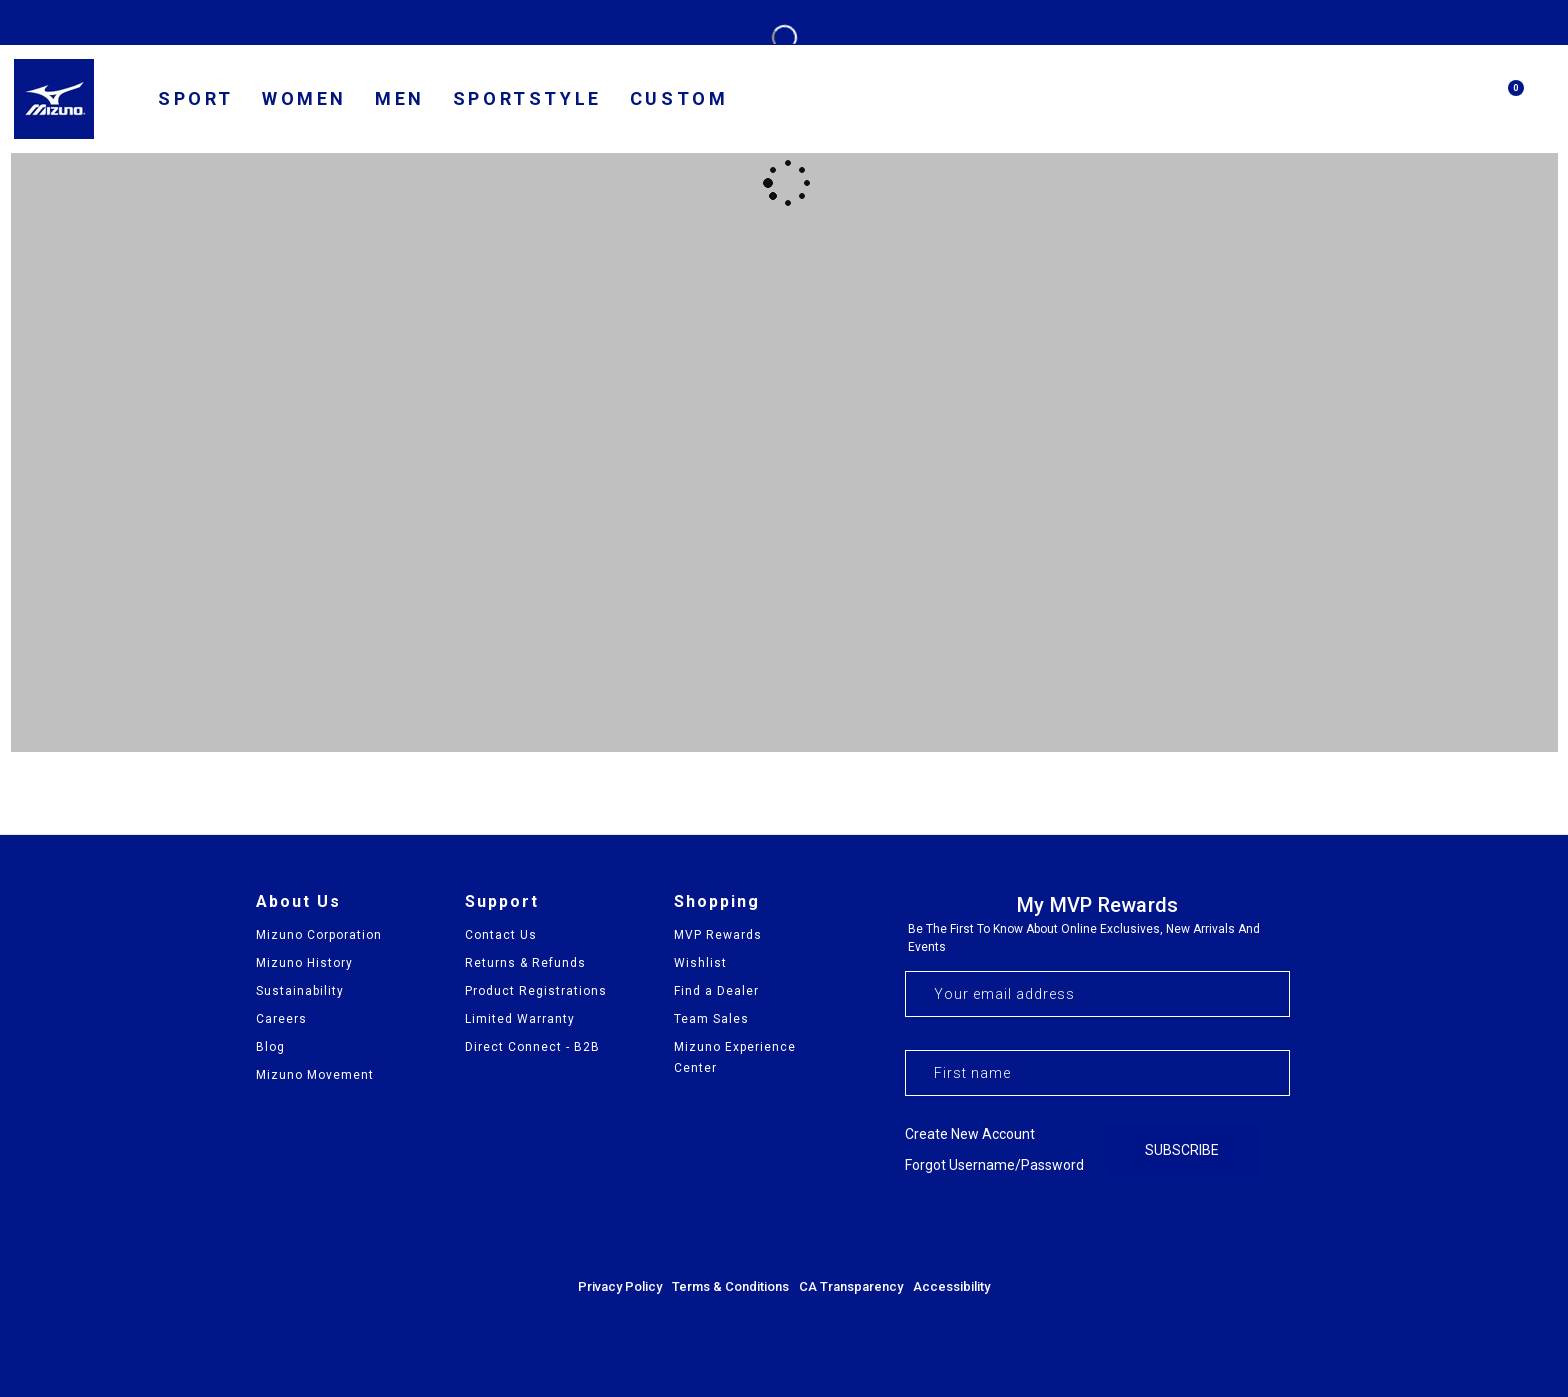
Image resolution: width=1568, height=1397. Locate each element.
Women (304, 98)
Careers (281, 1019)
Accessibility (951, 1286)
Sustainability (300, 991)
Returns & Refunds (525, 963)
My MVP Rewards (1098, 905)
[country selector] (1303, 100)
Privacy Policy (620, 1286)
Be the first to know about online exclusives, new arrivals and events (1084, 938)
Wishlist (700, 963)
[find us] (1362, 102)
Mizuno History (304, 963)
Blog (270, 1047)
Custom (679, 98)
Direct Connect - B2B (532, 1047)
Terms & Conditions (730, 1286)
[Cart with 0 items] (1506, 107)
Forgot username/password (994, 1165)
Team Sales (711, 1019)
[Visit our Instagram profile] (1219, 1226)
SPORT (196, 98)
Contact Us (501, 935)
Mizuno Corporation (319, 935)
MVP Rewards (718, 935)
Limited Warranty (520, 1019)
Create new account (970, 1134)
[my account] (1410, 102)
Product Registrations (536, 991)
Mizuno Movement (315, 1075)
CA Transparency (851, 1286)
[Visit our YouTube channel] (1273, 1226)
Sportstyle (527, 98)
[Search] (1458, 99)
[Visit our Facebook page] (1165, 1226)
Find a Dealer (716, 991)
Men (400, 98)
